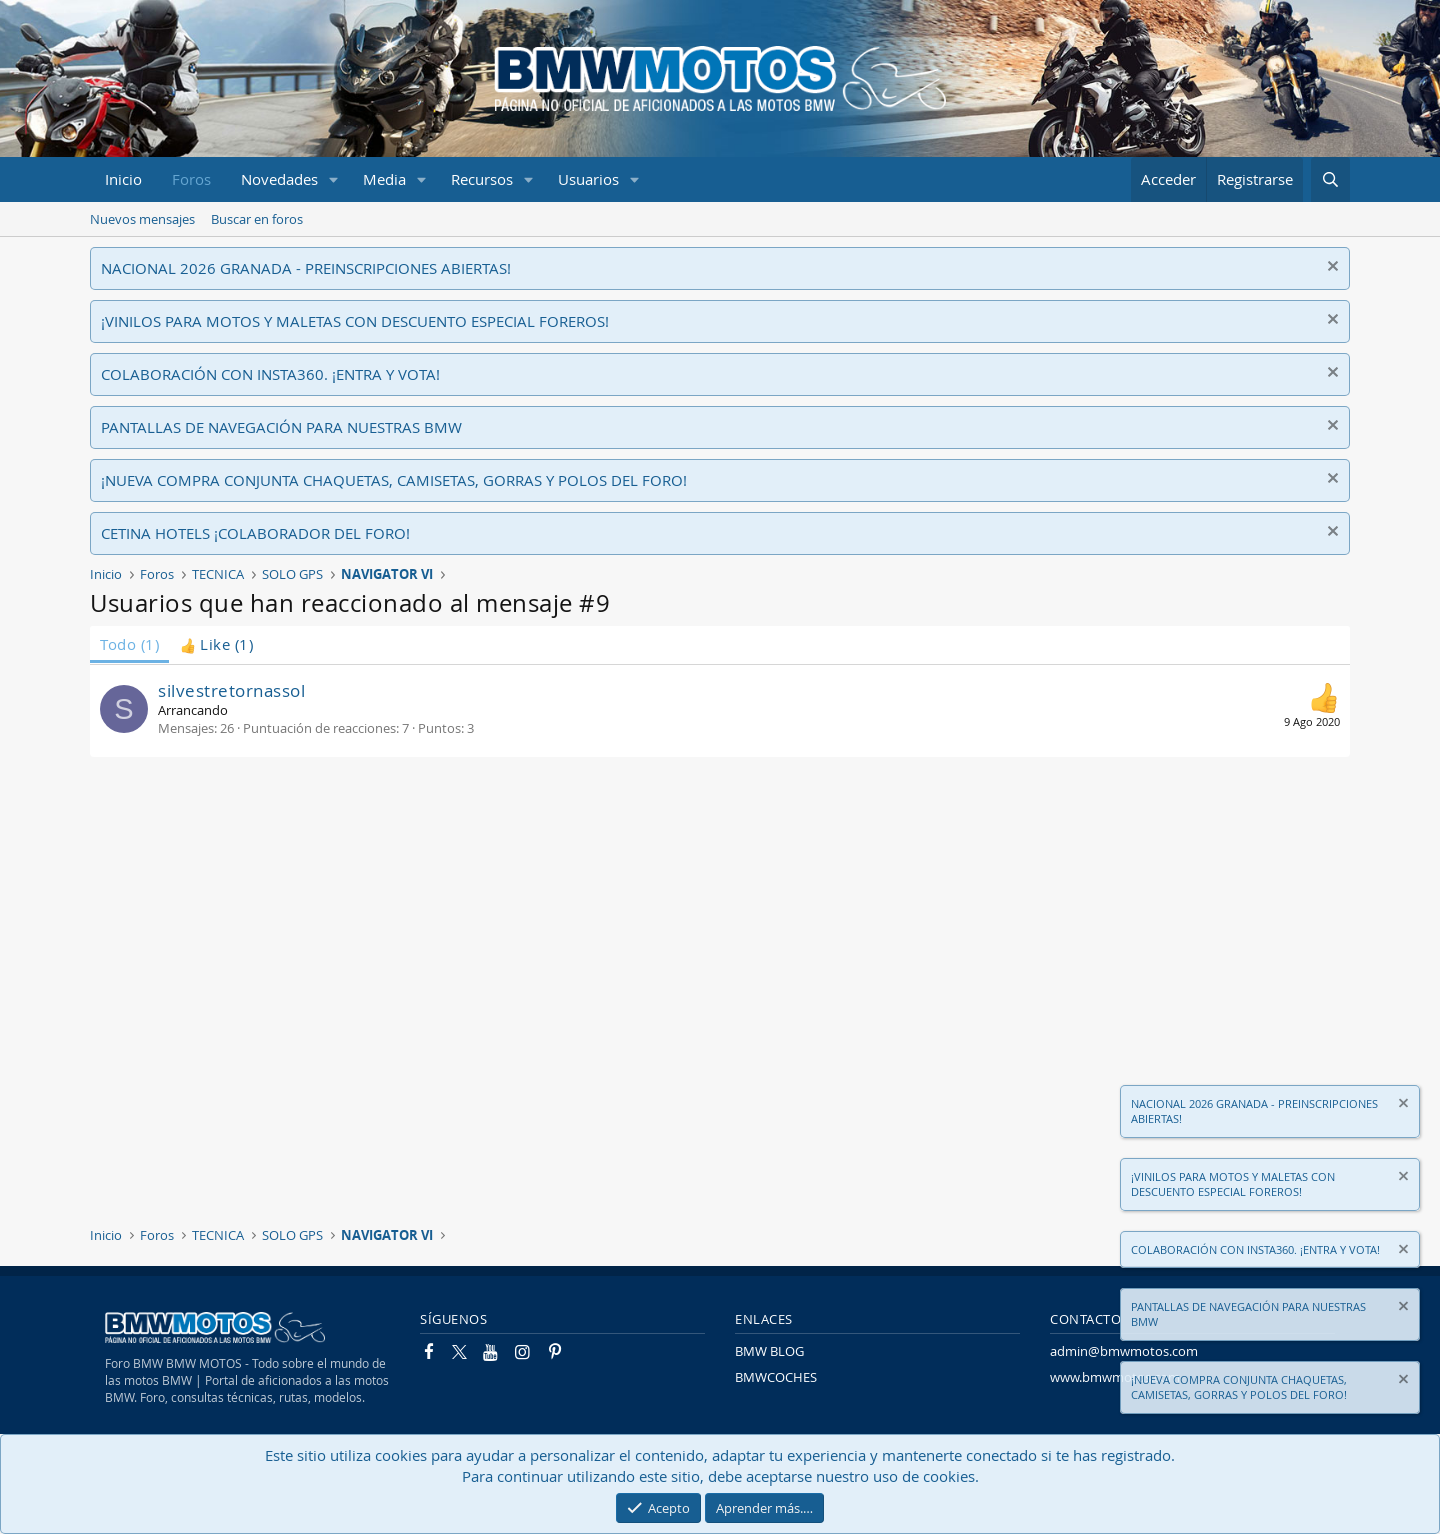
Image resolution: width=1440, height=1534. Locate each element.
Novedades (279, 179)
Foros (191, 179)
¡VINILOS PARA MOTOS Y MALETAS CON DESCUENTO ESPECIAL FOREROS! (355, 321)
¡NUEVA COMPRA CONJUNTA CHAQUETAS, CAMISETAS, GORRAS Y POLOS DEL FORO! (394, 480)
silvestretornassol (231, 690)
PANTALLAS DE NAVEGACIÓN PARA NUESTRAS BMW (281, 427)
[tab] (217, 645)
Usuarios (588, 179)
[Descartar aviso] (1330, 268)
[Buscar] (1330, 179)
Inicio (123, 179)
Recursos (482, 179)
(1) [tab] (129, 644)
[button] (334, 179)
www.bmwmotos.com (1115, 1377)
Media (384, 179)
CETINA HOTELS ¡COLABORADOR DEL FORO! (255, 533)
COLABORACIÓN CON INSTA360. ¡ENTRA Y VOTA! (270, 374)
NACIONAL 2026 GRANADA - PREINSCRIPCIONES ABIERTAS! (306, 268)
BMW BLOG (769, 1351)
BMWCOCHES (776, 1377)
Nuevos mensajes (142, 219)
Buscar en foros (257, 219)
